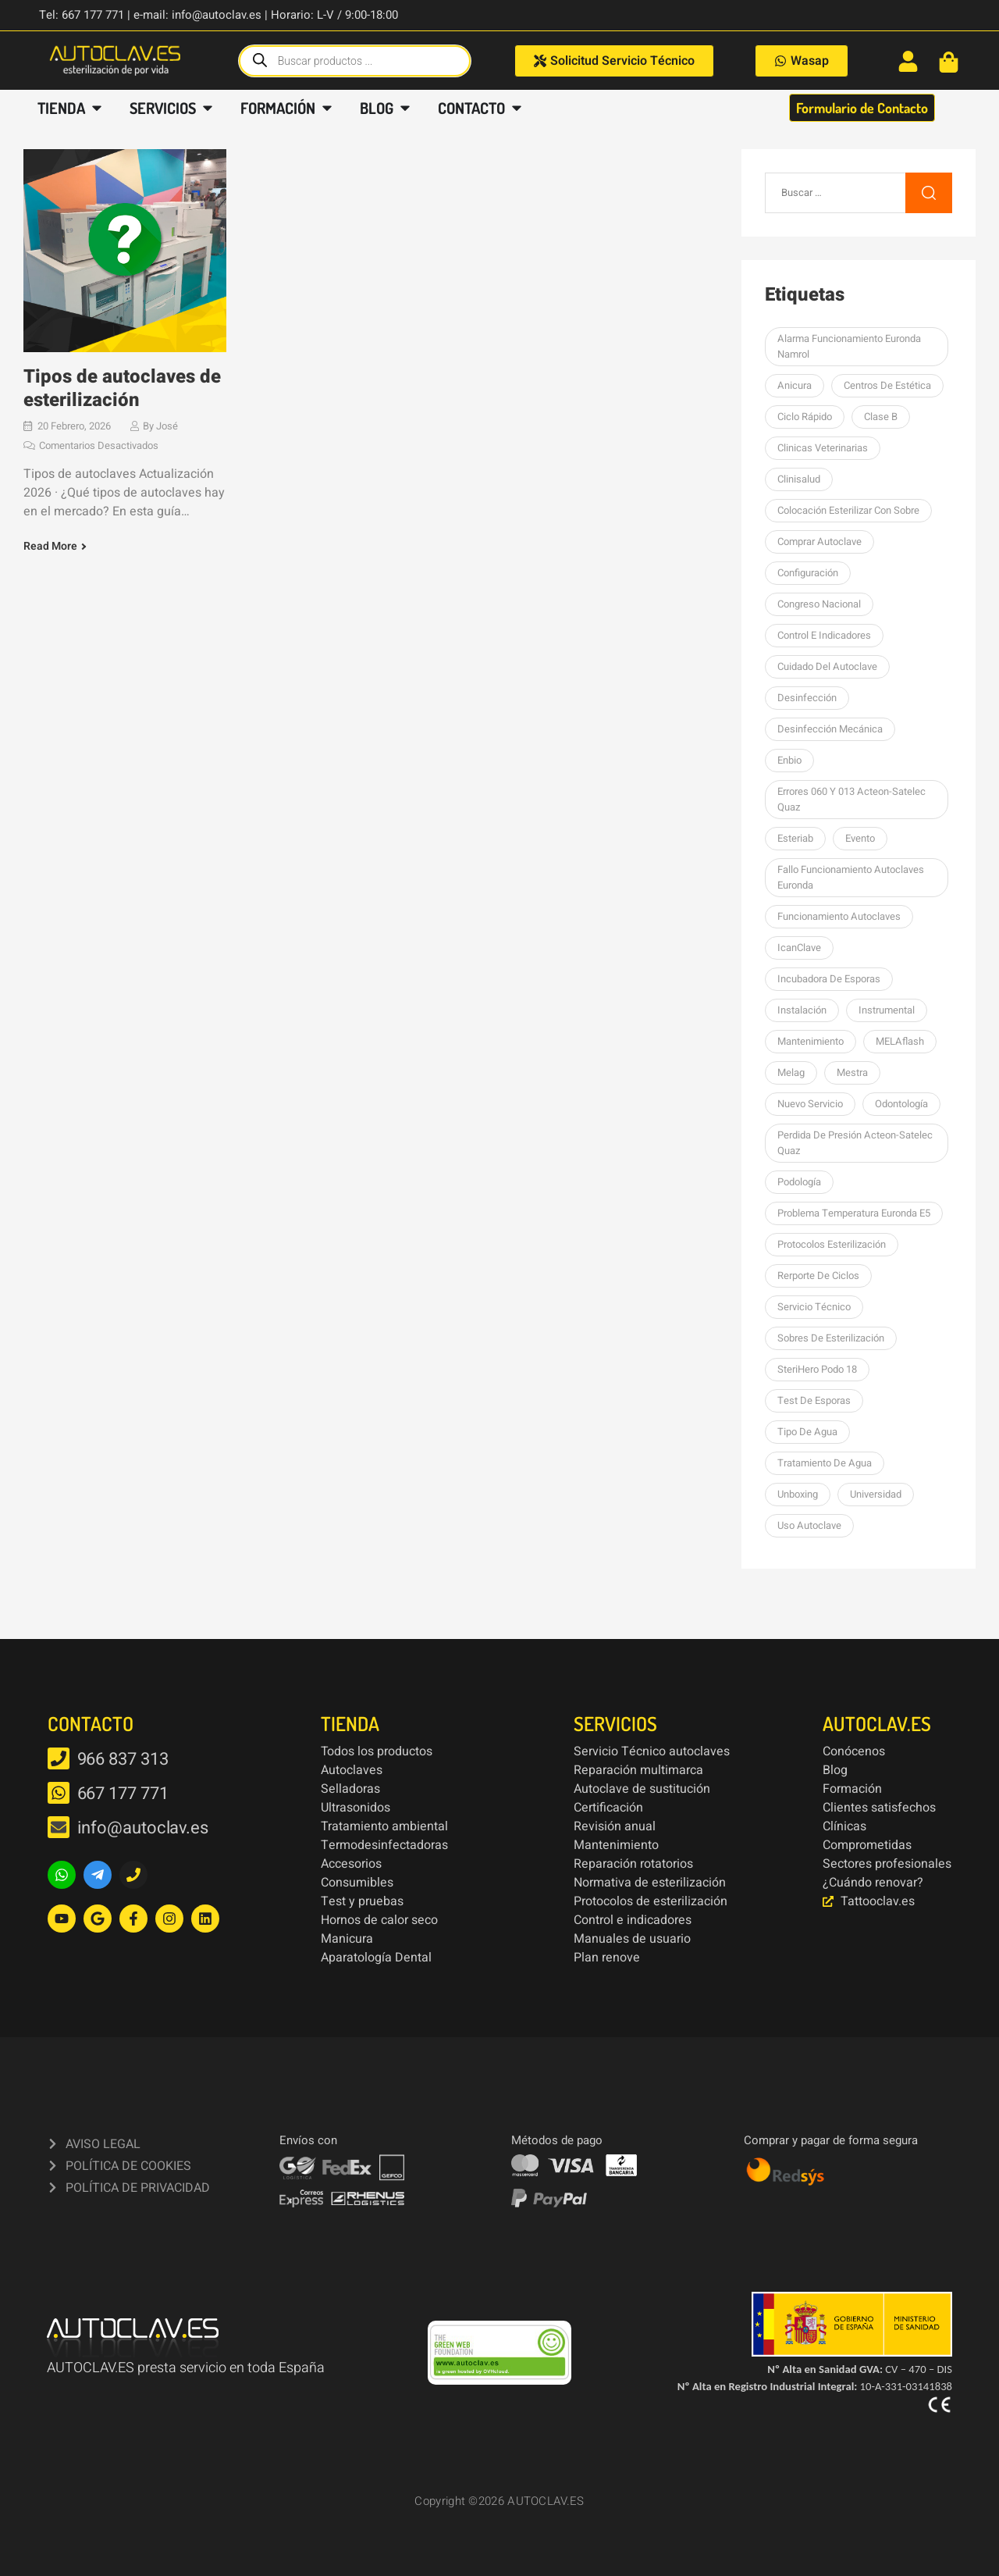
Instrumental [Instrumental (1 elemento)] (887, 1010)
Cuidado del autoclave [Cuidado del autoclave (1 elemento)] (827, 666)
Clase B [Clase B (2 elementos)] (881, 416)
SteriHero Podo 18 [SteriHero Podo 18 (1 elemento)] (817, 1369)
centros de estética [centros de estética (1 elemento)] (887, 385)
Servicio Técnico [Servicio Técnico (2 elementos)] (814, 1306)
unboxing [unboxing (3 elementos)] (797, 1494)
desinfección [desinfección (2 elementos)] (807, 697)
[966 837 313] (58, 1758)
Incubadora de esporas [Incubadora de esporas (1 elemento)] (828, 978)
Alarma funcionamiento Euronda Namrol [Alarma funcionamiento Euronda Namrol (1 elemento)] (849, 346)
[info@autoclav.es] (58, 1827)
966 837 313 (123, 1759)
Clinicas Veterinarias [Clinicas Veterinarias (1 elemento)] (822, 447)
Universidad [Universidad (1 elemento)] (875, 1494)
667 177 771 (123, 1793)
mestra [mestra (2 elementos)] (852, 1072)
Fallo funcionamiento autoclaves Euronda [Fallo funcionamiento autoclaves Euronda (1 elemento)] (850, 877)
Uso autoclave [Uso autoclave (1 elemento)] (809, 1525)
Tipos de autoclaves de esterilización (122, 388)
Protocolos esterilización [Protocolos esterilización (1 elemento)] (831, 1244)
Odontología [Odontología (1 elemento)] (901, 1103)
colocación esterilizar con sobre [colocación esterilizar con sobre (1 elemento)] (848, 510)
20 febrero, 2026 (74, 426)
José (167, 426)
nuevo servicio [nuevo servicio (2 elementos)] (810, 1103)
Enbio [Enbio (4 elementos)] (789, 760)
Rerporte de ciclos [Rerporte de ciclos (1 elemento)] (818, 1275)
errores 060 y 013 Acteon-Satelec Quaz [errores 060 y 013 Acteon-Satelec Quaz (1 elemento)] (851, 799)
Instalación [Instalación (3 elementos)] (802, 1010)
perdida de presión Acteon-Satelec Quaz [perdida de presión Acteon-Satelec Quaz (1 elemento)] (855, 1143)
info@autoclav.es (142, 1827)
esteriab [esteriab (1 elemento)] (795, 838)
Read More (50, 547)
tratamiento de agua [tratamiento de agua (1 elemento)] (824, 1462)
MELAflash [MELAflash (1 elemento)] (900, 1041)
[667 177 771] (58, 1793)
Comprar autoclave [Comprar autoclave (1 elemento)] (819, 541)
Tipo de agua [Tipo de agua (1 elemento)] (807, 1431)
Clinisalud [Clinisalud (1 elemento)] (798, 479)
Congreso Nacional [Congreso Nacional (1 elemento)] (819, 604)
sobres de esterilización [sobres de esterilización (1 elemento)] (830, 1338)
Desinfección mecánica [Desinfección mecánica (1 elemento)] (830, 728)
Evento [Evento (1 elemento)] (860, 838)
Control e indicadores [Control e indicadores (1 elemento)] (824, 635)
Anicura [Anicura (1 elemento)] (794, 385)
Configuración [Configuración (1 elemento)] (807, 572)
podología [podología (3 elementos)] (799, 1181)
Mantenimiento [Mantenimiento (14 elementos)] (810, 1041)
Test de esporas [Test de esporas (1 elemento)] (814, 1400)
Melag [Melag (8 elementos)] (791, 1072)
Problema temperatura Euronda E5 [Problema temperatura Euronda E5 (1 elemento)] (853, 1213)
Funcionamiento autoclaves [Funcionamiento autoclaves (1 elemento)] (839, 916)
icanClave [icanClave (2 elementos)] (799, 947)
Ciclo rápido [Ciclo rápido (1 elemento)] (804, 416)
